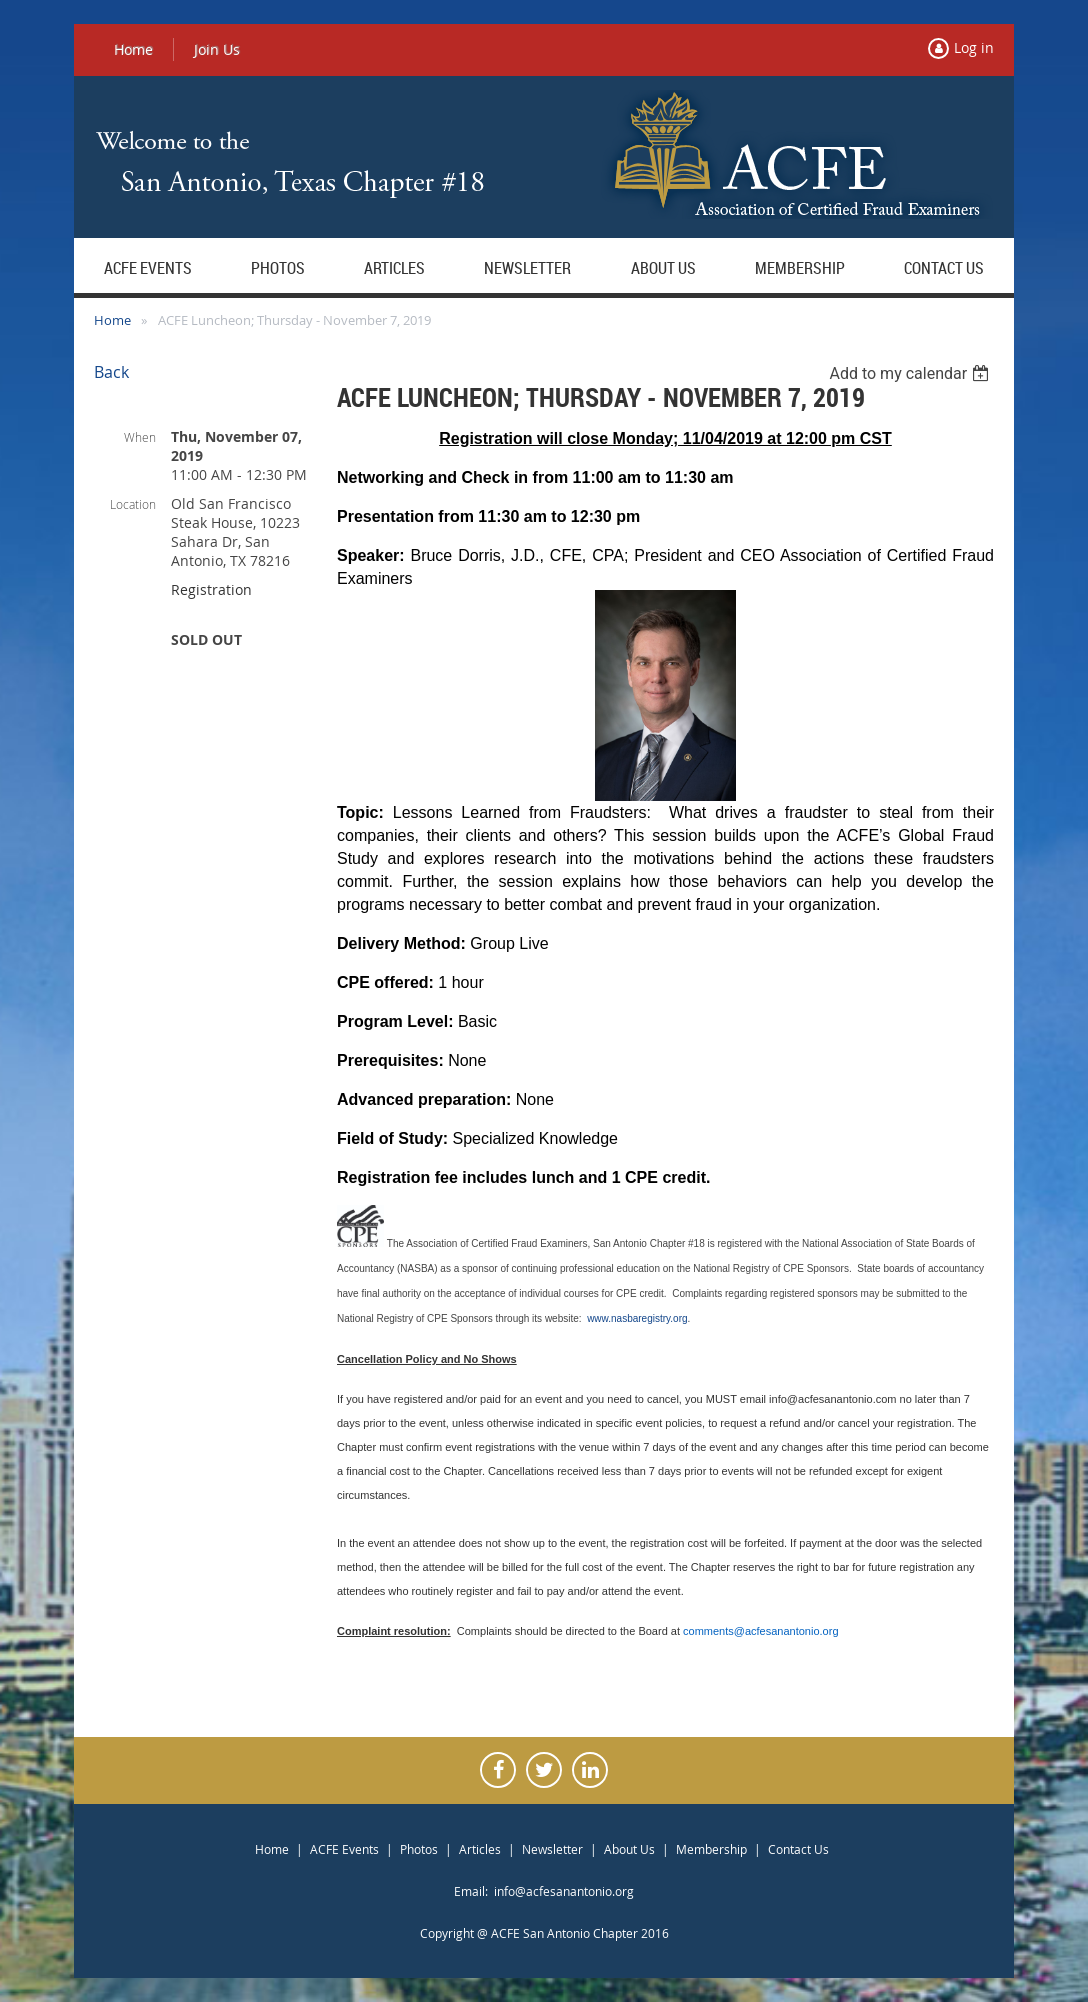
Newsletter (552, 1849)
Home (133, 49)
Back (111, 372)
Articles (480, 1849)
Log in (974, 47)
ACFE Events (344, 1849)
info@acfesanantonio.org (564, 1891)
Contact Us (798, 1849)
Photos (419, 1849)
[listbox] (911, 373)
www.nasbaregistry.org (637, 1318)
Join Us (217, 49)
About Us (629, 1849)
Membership (711, 1849)
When (140, 437)
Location (133, 504)
